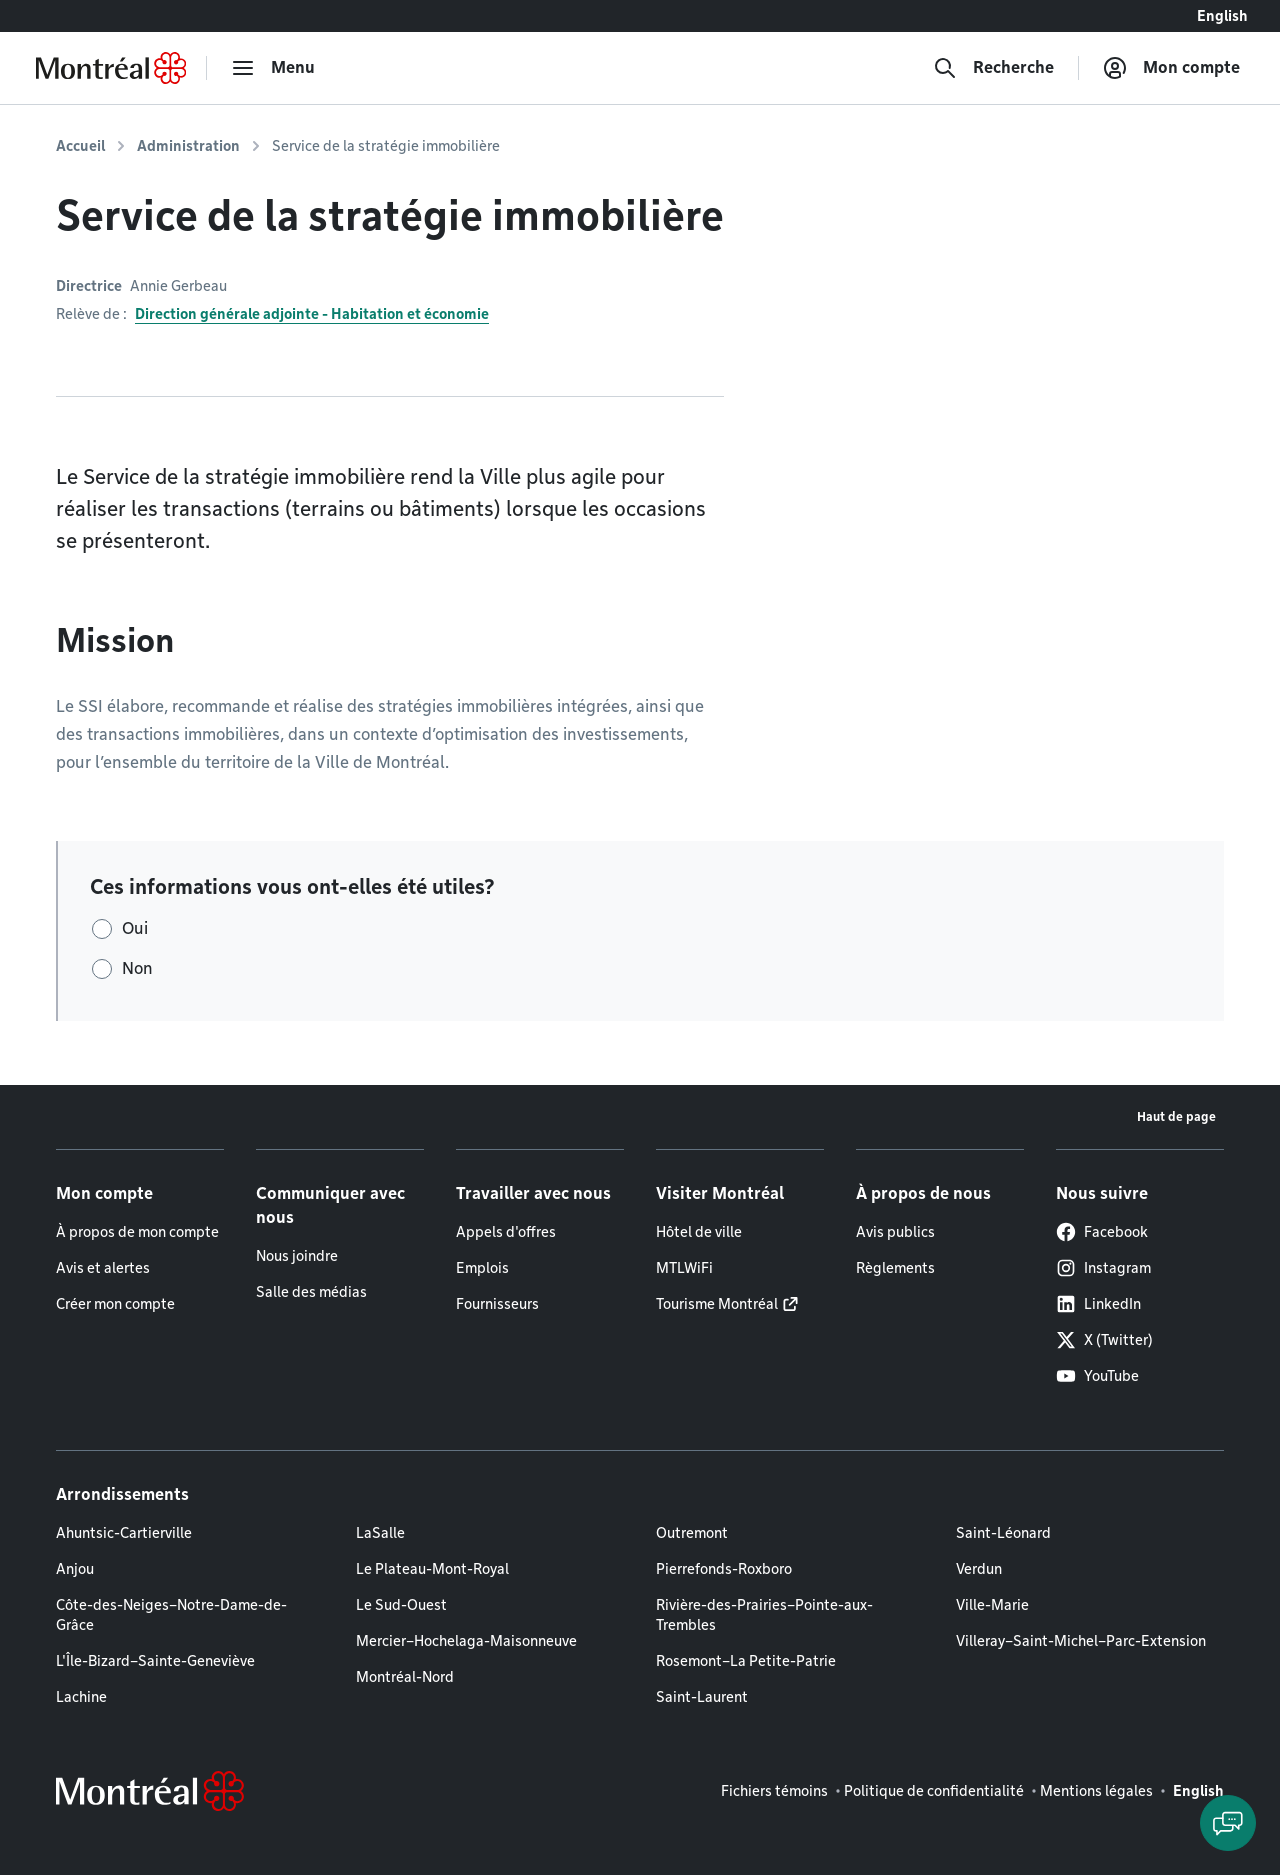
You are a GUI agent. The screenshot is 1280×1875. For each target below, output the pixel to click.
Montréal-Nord (405, 1677)
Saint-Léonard (1003, 1533)
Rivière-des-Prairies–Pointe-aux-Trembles (764, 1615)
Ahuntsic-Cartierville (124, 1533)
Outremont (692, 1533)
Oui (135, 928)
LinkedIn (1098, 1304)
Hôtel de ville (699, 1232)
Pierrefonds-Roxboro (724, 1569)
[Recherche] (993, 68)
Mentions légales (1096, 1791)
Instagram (1103, 1268)
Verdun (979, 1569)
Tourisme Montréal (717, 1304)
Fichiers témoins (774, 1791)
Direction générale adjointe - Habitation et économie (312, 314)
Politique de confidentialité (934, 1791)
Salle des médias (311, 1292)
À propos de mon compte (137, 1232)
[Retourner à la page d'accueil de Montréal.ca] (111, 68)
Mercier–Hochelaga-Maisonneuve (466, 1641)
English (1222, 16)
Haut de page (1176, 1116)
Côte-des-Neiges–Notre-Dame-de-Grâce (171, 1615)
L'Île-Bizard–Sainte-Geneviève (155, 1661)
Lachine (81, 1697)
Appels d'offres (506, 1232)
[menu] (273, 68)
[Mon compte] (1171, 68)
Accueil (80, 146)
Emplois (482, 1268)
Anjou (75, 1569)
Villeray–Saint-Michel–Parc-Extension (1081, 1641)
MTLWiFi (684, 1268)
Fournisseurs (497, 1304)
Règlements (895, 1268)
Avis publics (895, 1232)
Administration (188, 146)
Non (137, 968)
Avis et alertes (103, 1268)
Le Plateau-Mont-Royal (432, 1569)
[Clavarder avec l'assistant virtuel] (1228, 1823)
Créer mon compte (115, 1304)
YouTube (1097, 1376)
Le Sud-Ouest (401, 1605)
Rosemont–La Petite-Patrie (746, 1661)
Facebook (1102, 1232)
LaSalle (380, 1533)
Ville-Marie (992, 1605)
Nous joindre (297, 1256)
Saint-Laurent (702, 1697)
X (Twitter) (1104, 1340)
